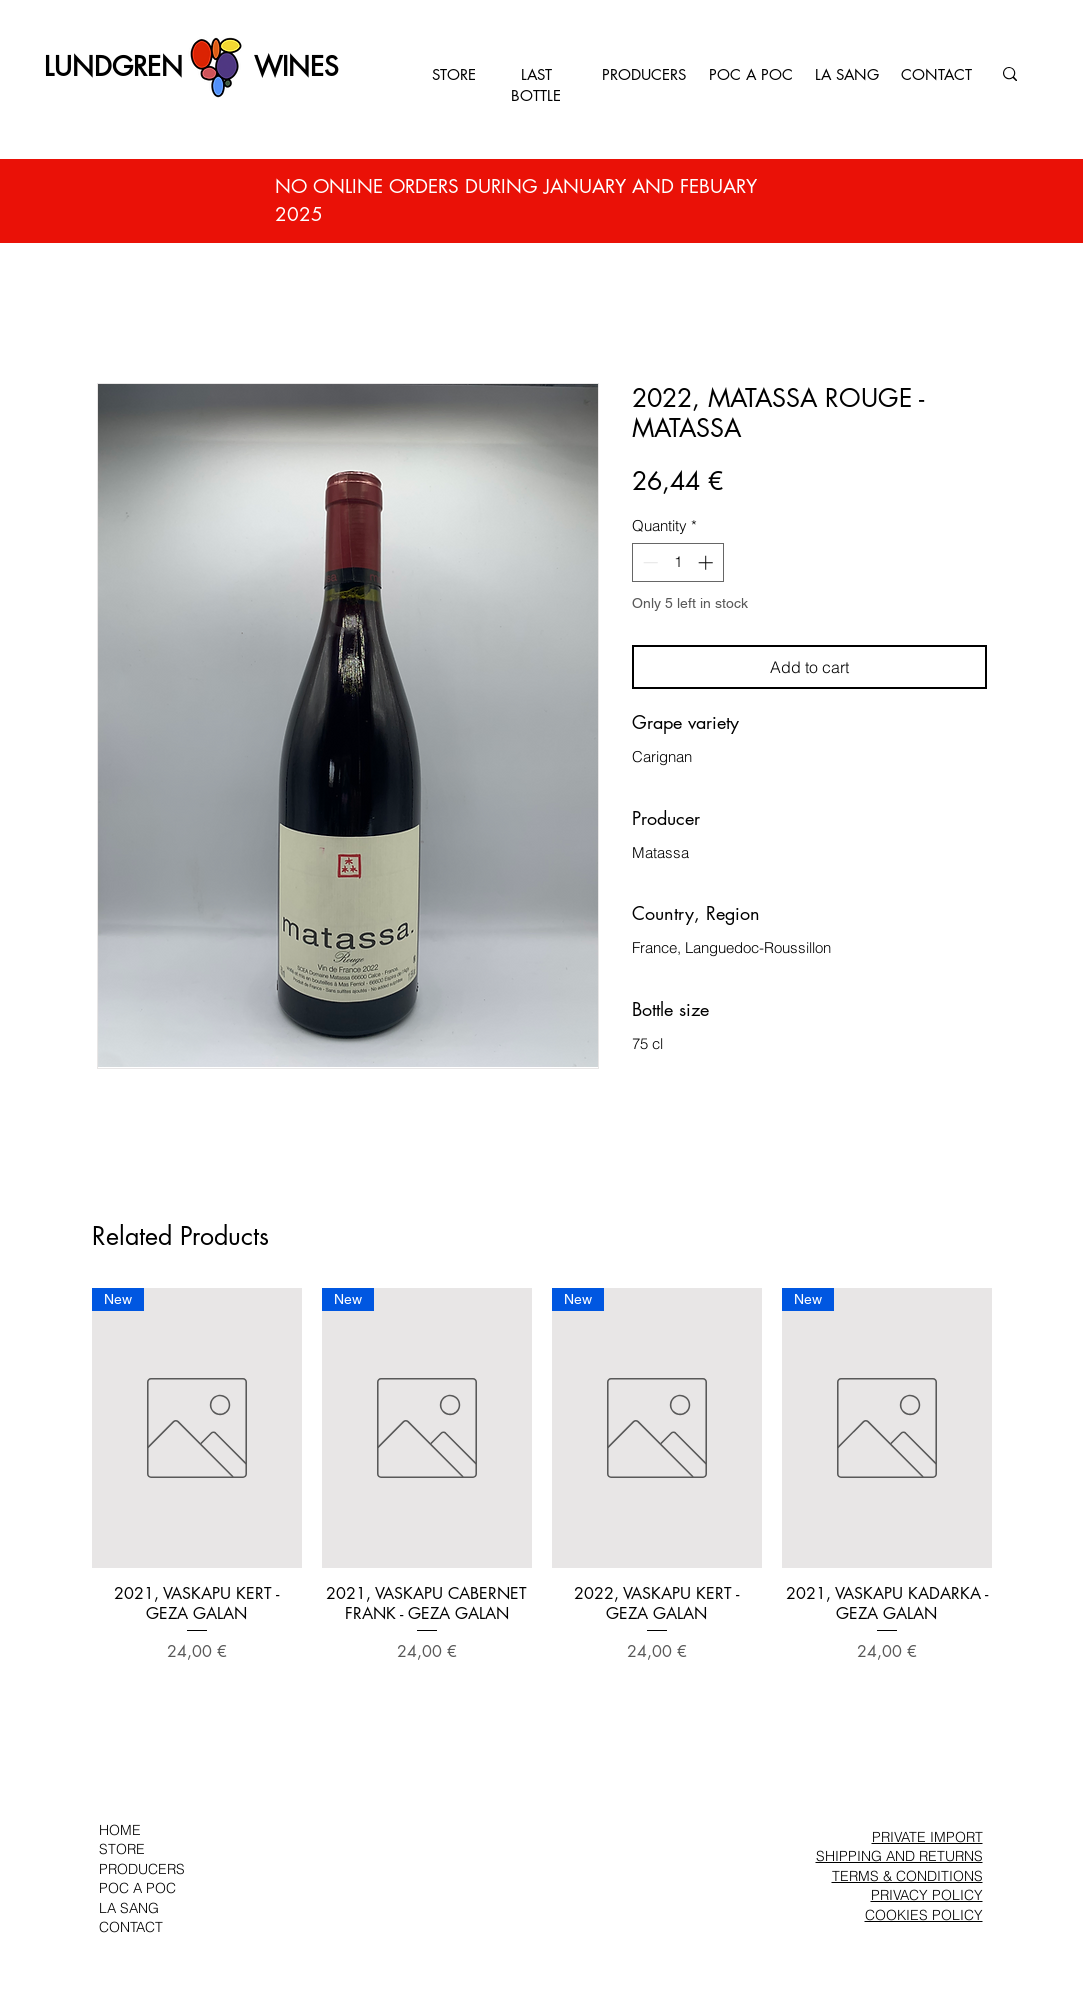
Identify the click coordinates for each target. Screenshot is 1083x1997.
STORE (454, 74)
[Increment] (707, 562)
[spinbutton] (677, 562)
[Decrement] (648, 562)
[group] (542, 1486)
